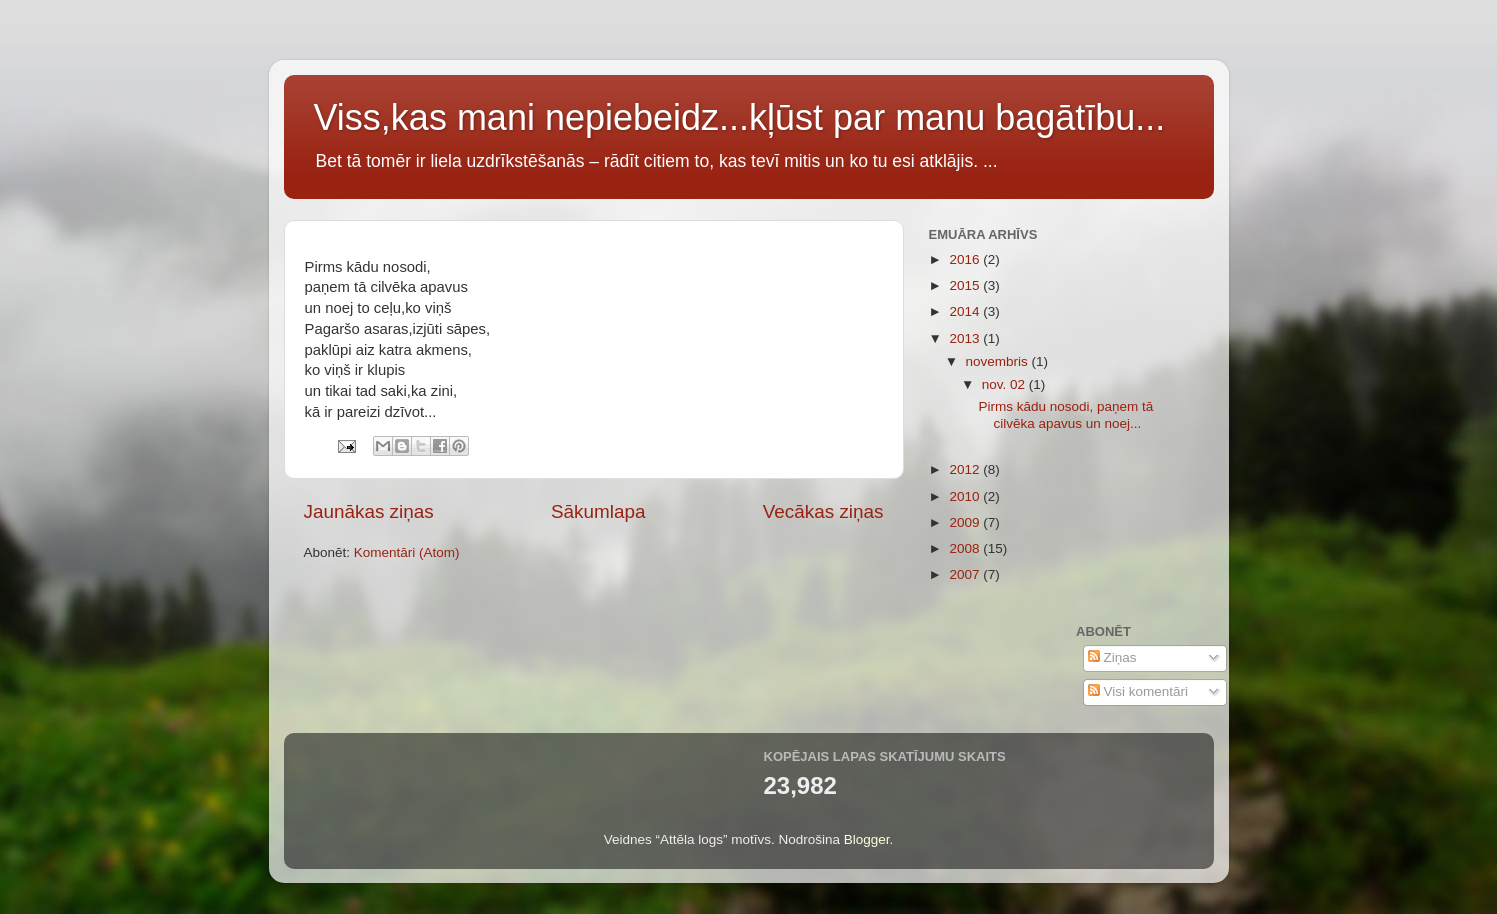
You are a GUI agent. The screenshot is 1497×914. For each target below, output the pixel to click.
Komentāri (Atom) (407, 552)
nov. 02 (1005, 384)
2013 (966, 338)
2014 (966, 311)
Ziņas (1112, 657)
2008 (966, 548)
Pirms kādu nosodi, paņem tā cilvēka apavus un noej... (1065, 414)
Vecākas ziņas (823, 511)
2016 (966, 259)
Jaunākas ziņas (369, 511)
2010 (966, 496)
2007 (966, 574)
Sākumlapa (598, 511)
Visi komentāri (1138, 691)
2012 (966, 469)
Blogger (867, 839)
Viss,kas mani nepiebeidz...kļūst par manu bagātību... (740, 117)
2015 (966, 285)
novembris (999, 361)
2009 (966, 522)
